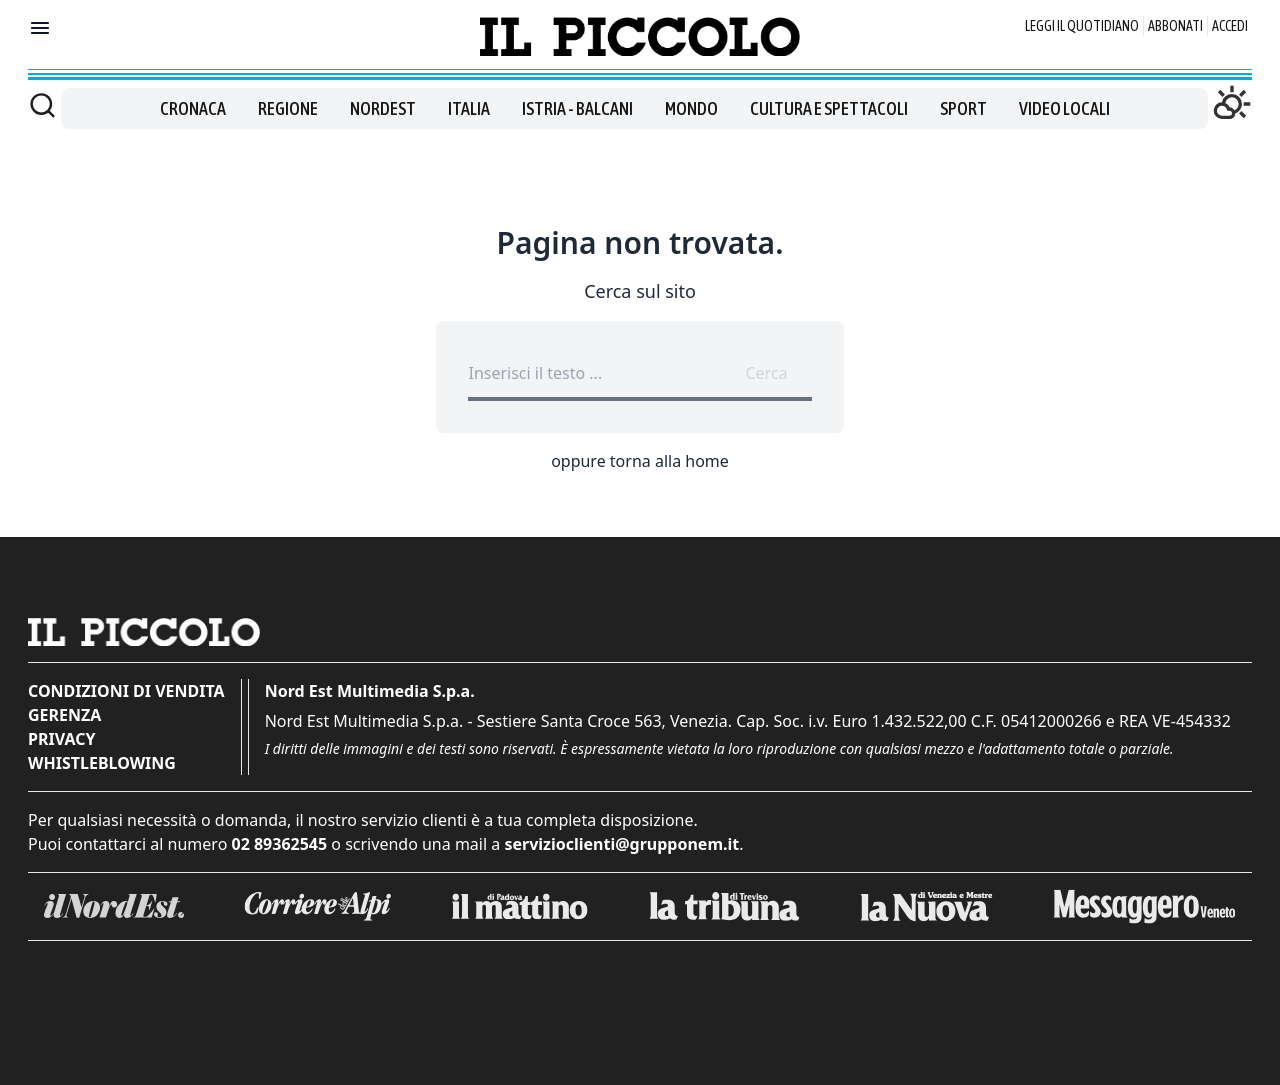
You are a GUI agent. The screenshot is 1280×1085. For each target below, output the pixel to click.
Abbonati (1175, 26)
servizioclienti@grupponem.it (621, 844)
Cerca (766, 373)
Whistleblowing (102, 763)
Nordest (383, 108)
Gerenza (64, 715)
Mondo (691, 108)
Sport (963, 108)
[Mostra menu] (40, 28)
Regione (288, 108)
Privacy (61, 739)
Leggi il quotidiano (1082, 26)
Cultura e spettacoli (829, 108)
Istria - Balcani (577, 108)
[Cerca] (42, 105)
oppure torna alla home (640, 461)
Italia (469, 108)
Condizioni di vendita (126, 691)
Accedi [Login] (1230, 26)
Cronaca (193, 108)
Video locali (1064, 108)
